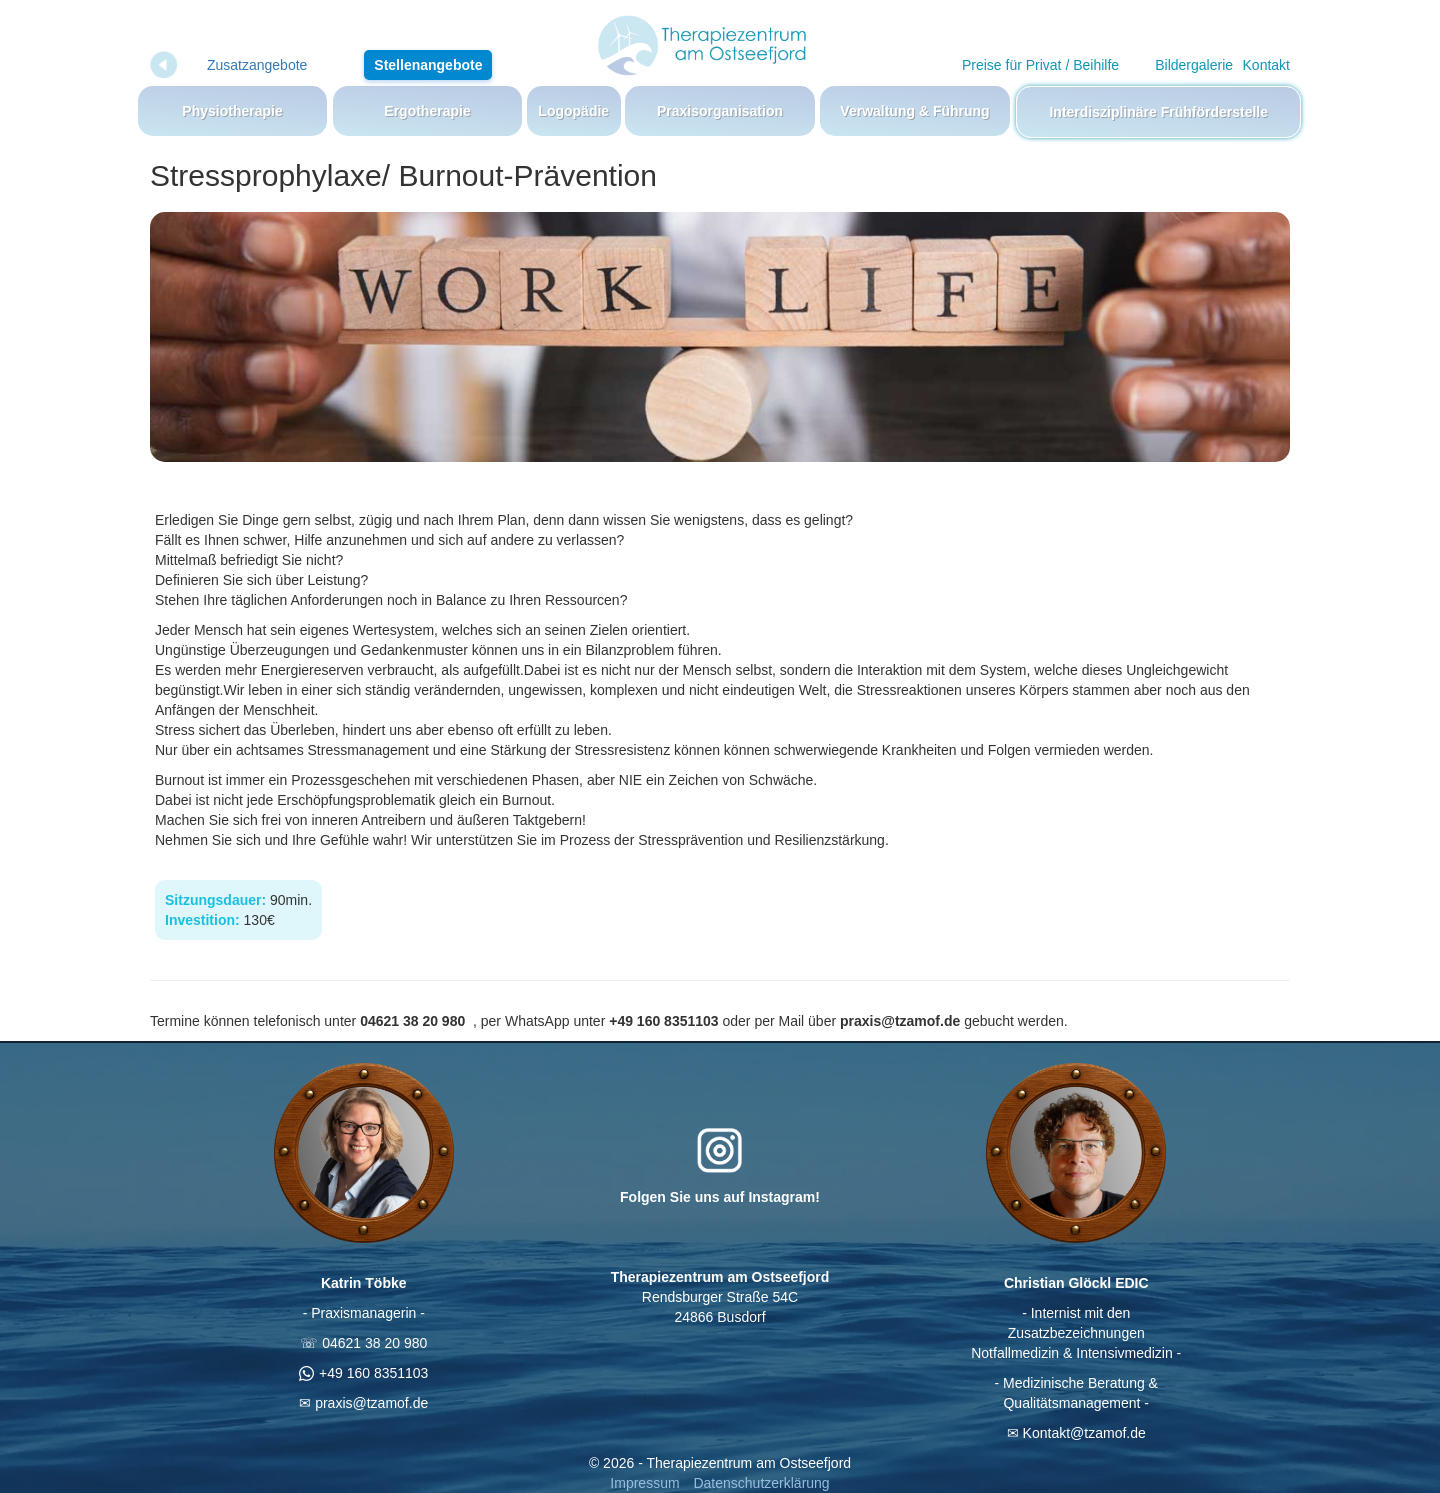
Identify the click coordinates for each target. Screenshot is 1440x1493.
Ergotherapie (427, 111)
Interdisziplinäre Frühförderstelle (1158, 112)
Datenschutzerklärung (761, 1483)
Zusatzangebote (257, 65)
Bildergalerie (1194, 65)
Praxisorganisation (720, 111)
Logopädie (573, 111)
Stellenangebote (428, 65)
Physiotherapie (232, 111)
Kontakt (1266, 65)
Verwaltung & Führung (914, 111)
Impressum (644, 1483)
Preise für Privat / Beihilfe (1040, 65)
